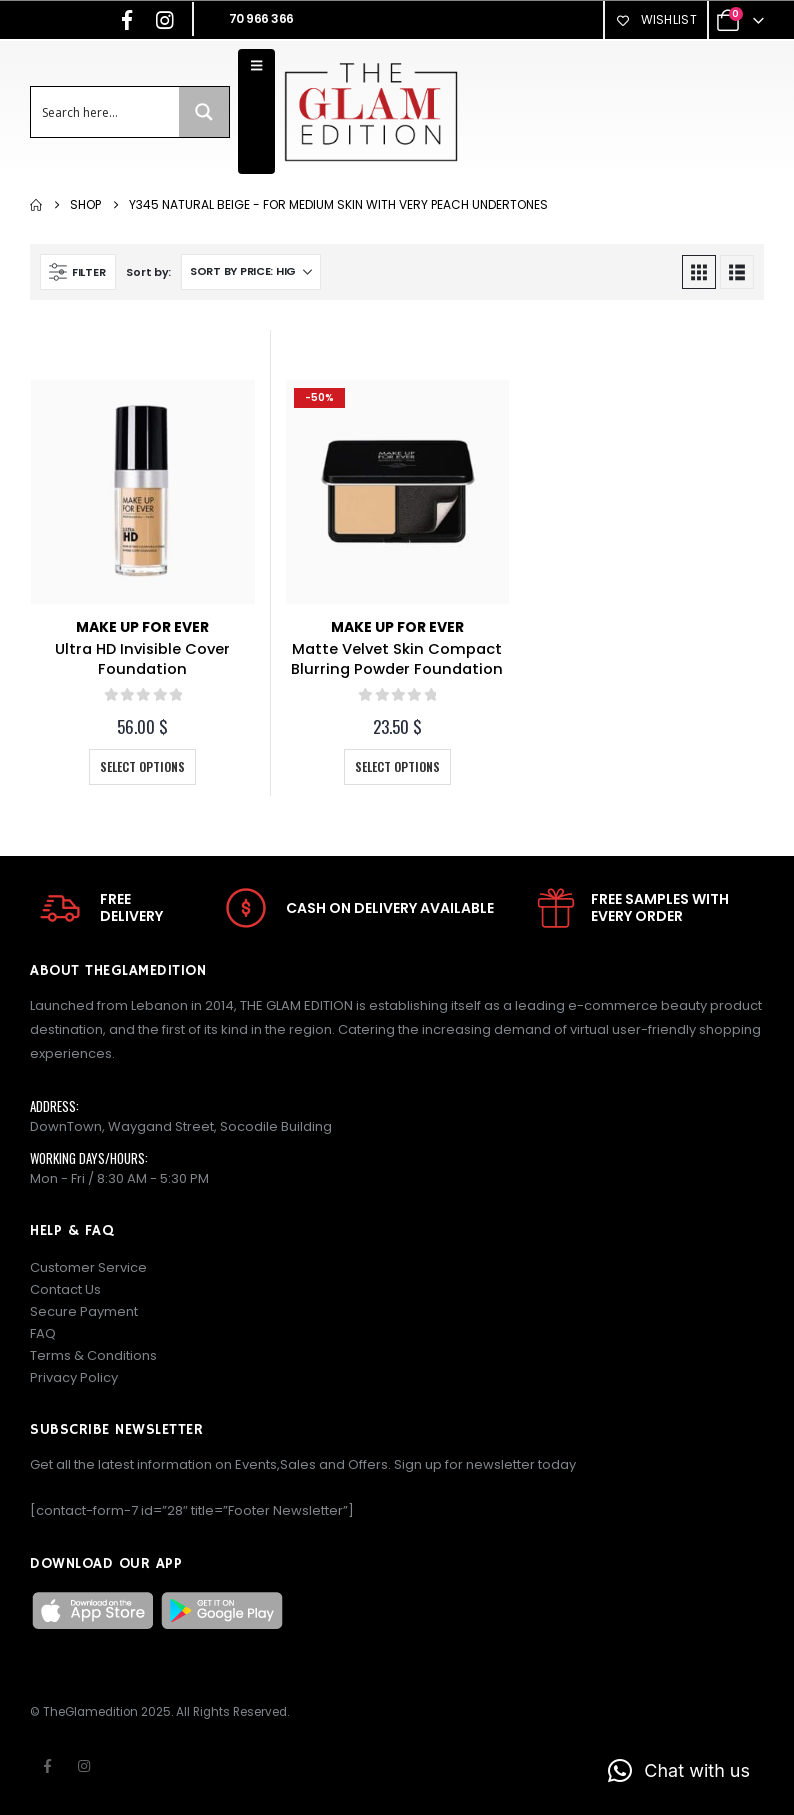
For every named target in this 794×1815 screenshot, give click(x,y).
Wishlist (656, 19)
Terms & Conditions (93, 1355)
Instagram (84, 1766)
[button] (78, 272)
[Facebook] (127, 20)
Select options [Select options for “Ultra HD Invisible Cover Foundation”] (142, 766)
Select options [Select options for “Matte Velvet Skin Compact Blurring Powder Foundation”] (397, 766)
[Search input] (106, 112)
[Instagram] (165, 20)
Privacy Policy (74, 1377)
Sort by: (148, 272)
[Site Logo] (370, 111)
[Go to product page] (143, 492)
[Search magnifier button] (204, 112)
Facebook (47, 1766)
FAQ (43, 1333)
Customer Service (88, 1267)
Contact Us (65, 1289)
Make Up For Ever (142, 627)
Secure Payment (84, 1311)
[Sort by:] (251, 272)
